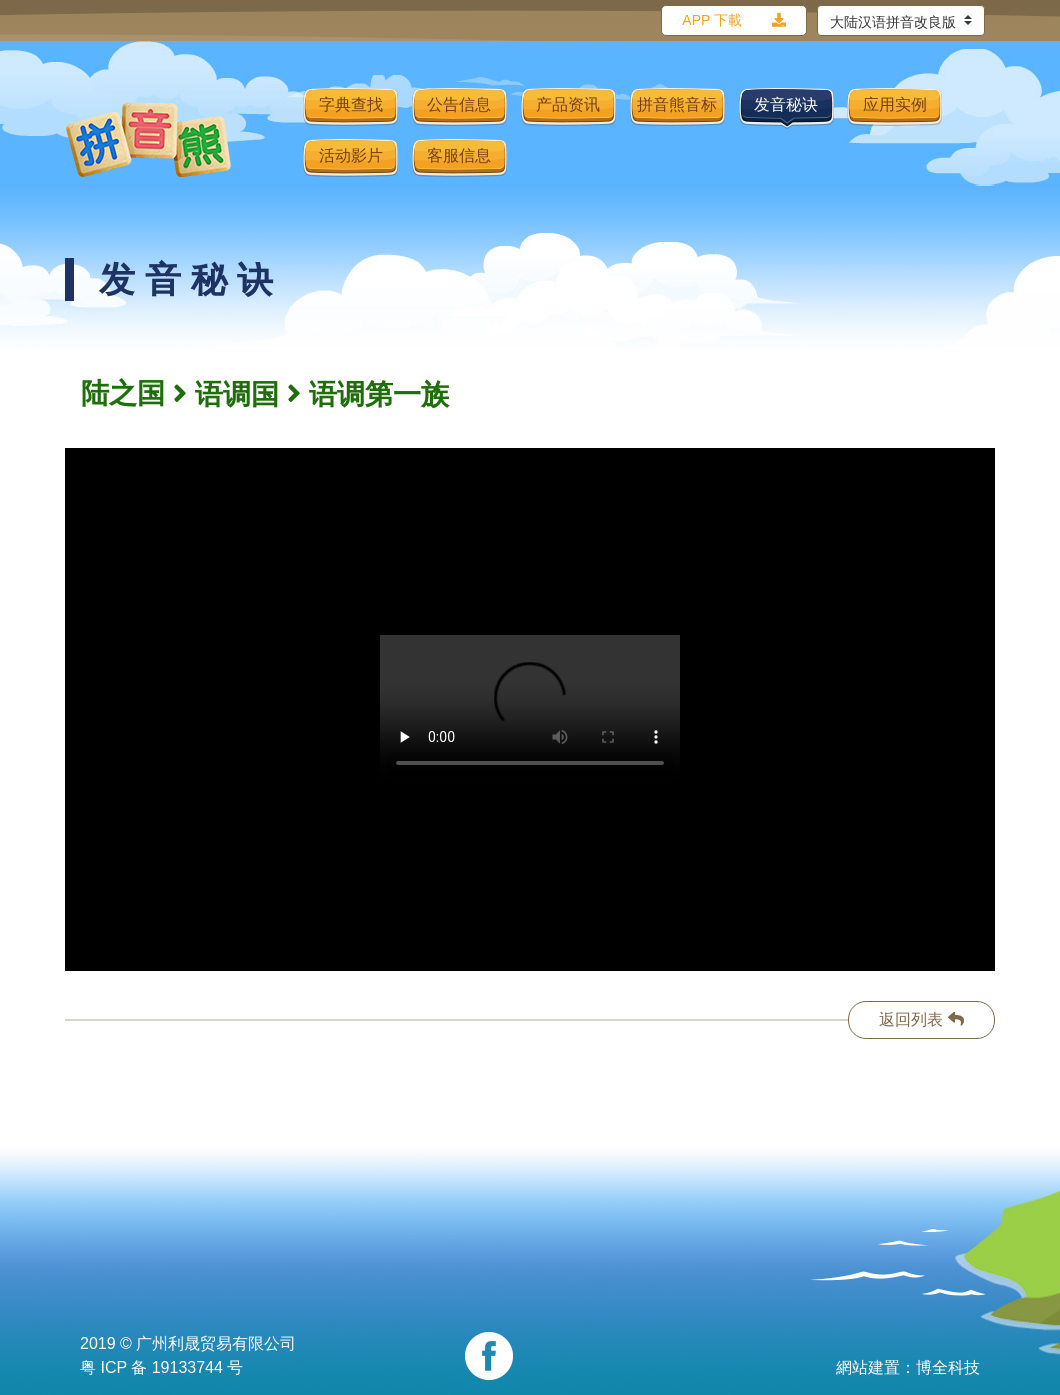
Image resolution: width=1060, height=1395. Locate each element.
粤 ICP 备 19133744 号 (161, 1367)
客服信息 (459, 155)
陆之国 (123, 393)
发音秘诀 (786, 104)
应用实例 (895, 104)
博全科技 (948, 1367)
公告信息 (459, 104)
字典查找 (351, 104)
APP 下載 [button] (712, 20)
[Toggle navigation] (275, 139)
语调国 (237, 394)
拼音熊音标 (677, 104)
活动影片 (351, 155)
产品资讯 (568, 104)
